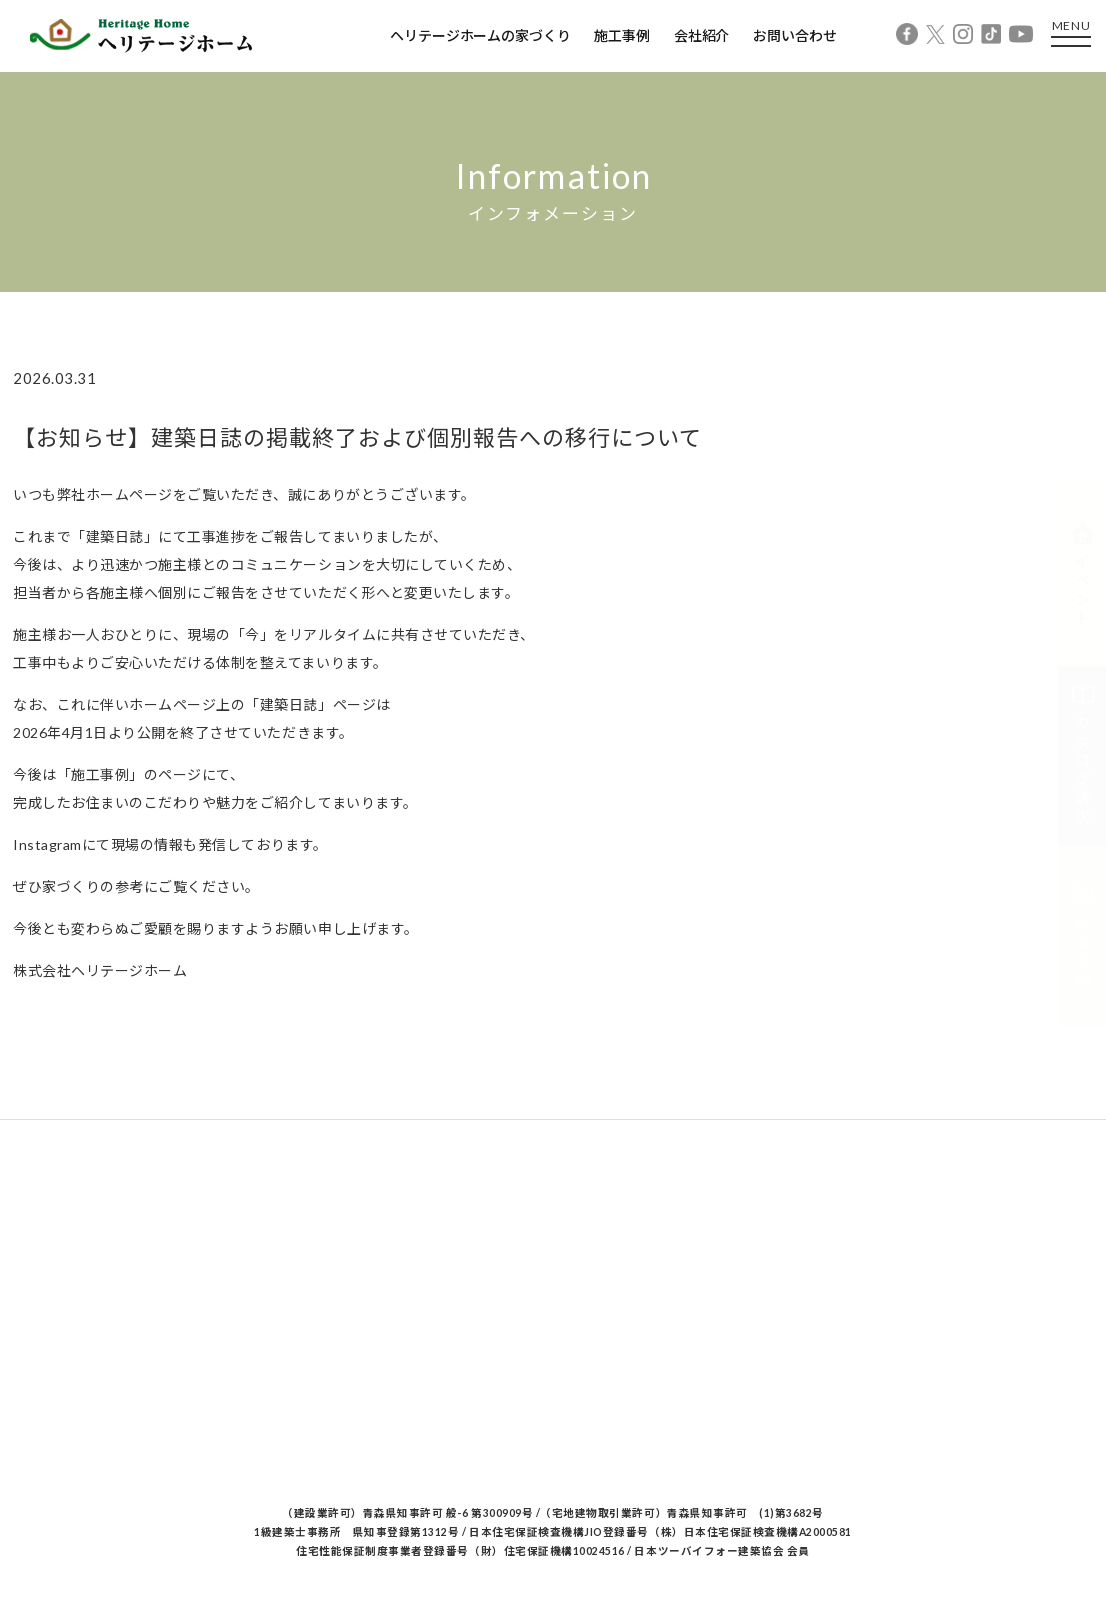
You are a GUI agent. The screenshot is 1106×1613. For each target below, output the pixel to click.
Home (31, 312)
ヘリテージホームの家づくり (480, 35)
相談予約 (1083, 936)
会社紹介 (701, 35)
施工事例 (621, 35)
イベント (1083, 576)
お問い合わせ (794, 35)
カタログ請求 (1083, 756)
